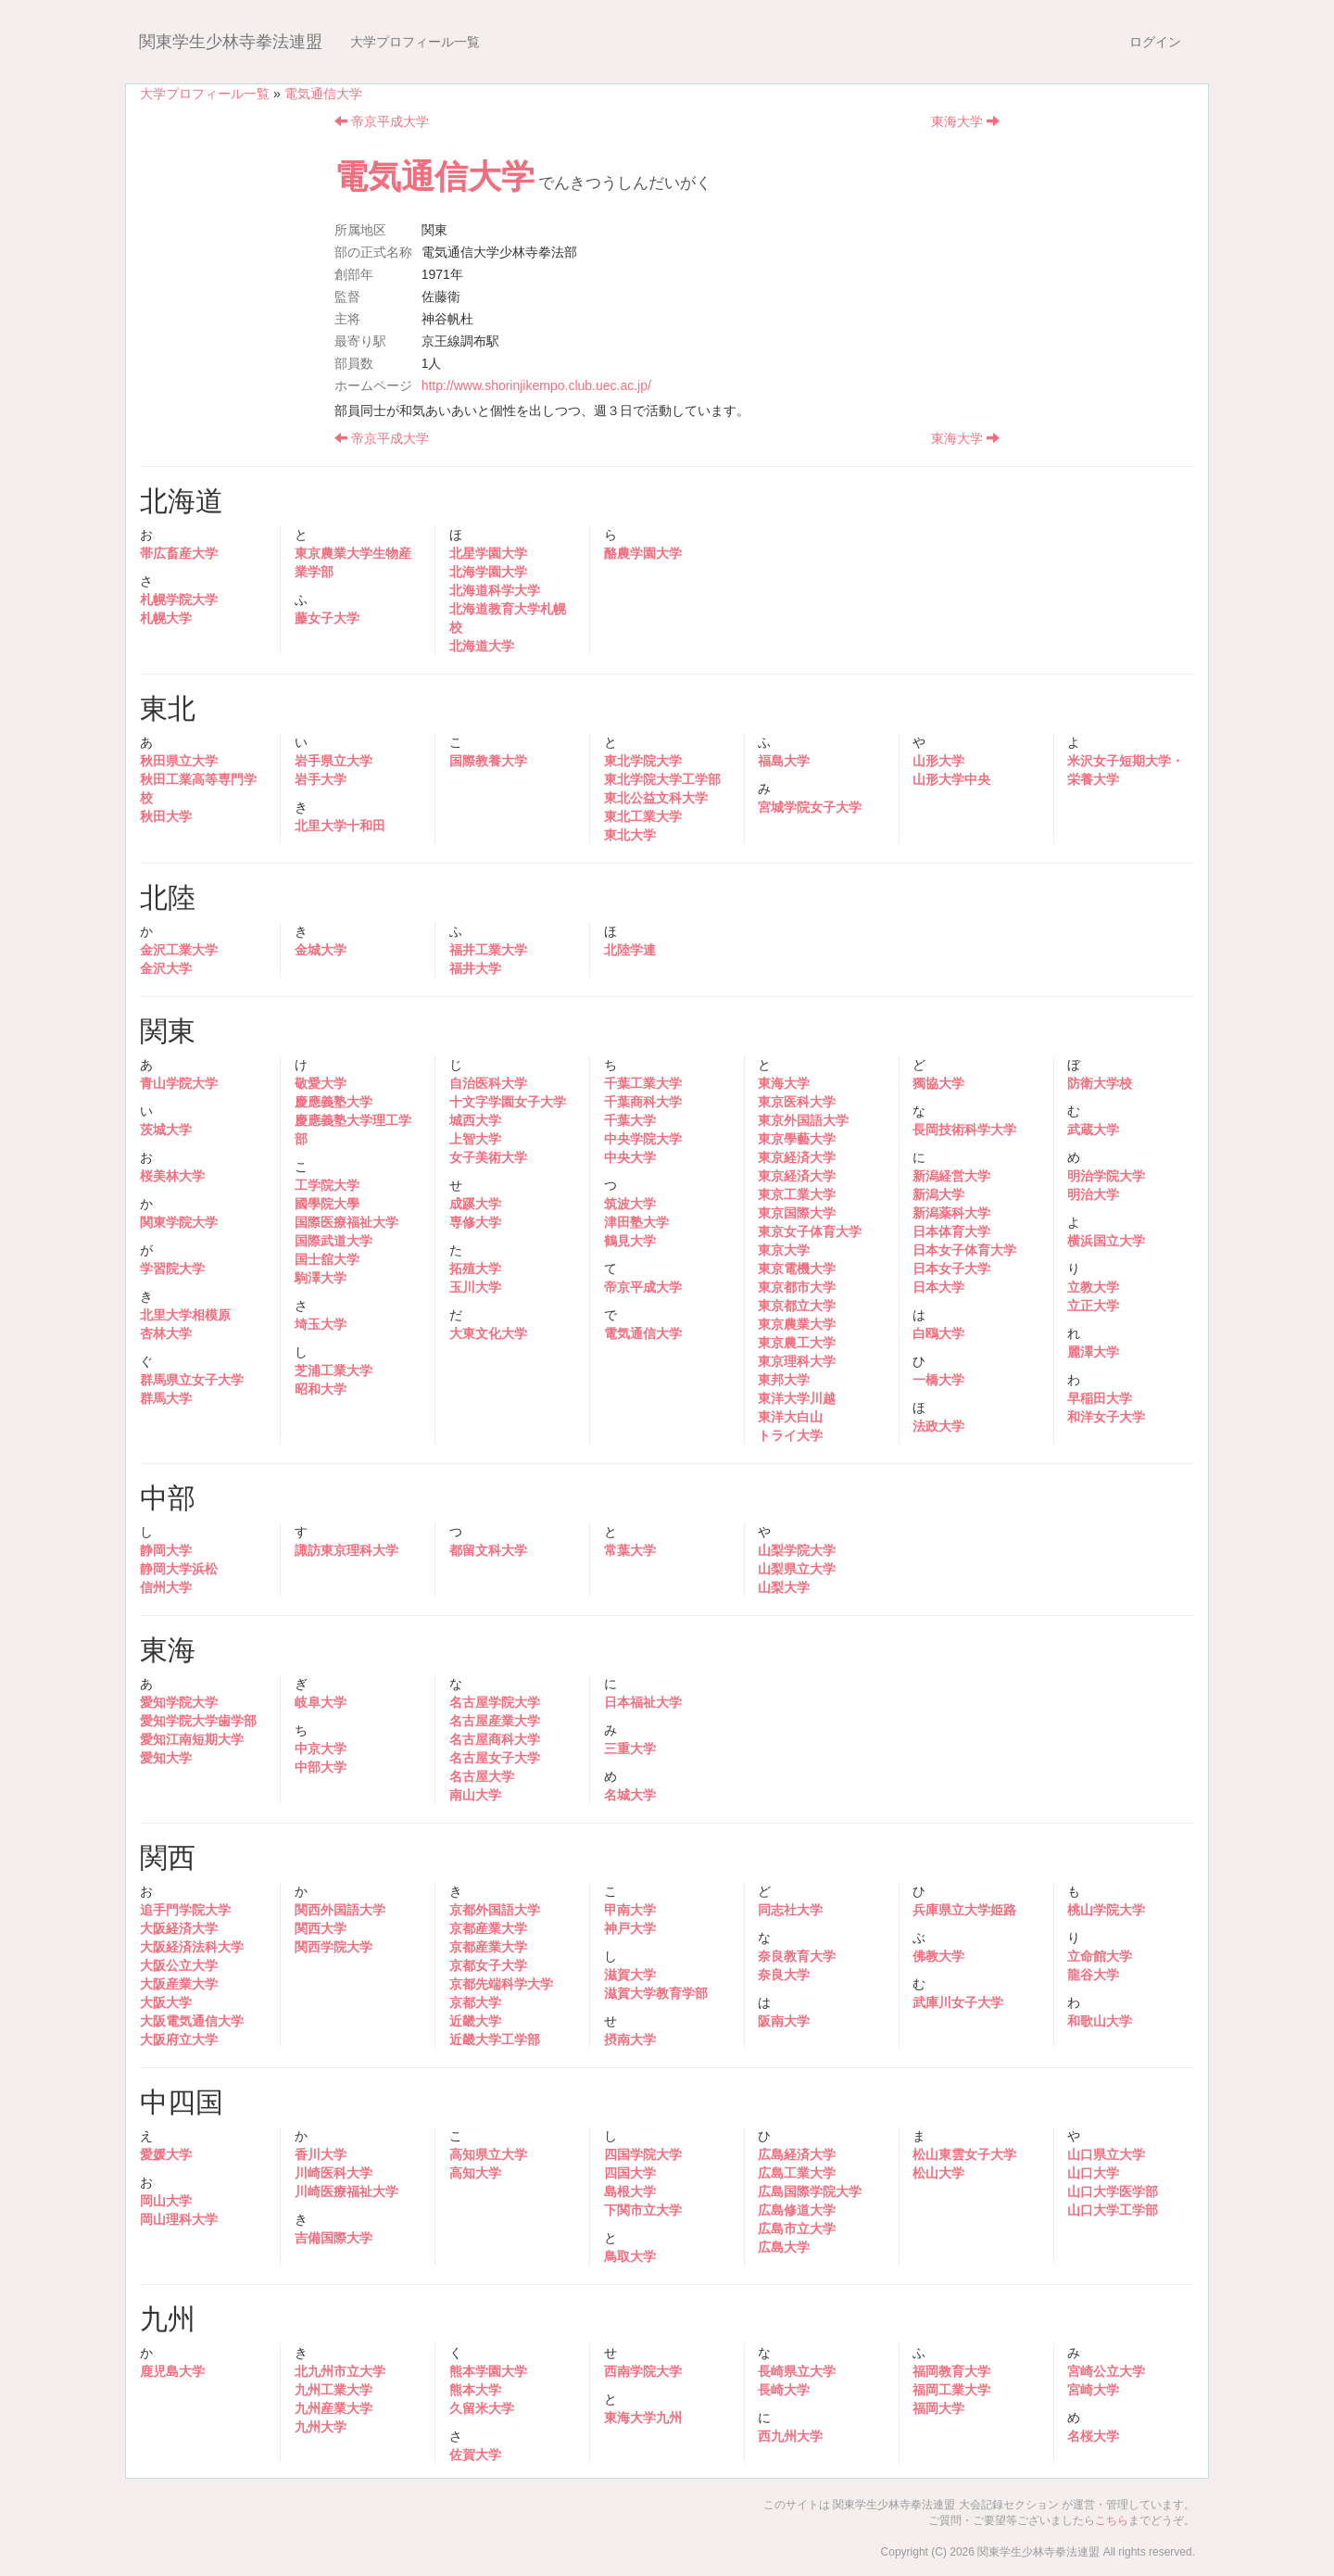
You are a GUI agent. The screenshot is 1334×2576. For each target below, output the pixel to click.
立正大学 (1093, 1305)
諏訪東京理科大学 (346, 1550)
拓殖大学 (475, 1268)
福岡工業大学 (951, 2389)
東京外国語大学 (803, 1120)
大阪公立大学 (179, 1965)
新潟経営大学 (951, 1175)
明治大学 (1093, 1194)
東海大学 (965, 121)
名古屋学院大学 (494, 1702)
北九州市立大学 (340, 2371)
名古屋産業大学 (494, 1720)
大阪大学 (166, 2002)
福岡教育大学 (951, 2371)
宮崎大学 (1093, 2389)
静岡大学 (166, 1550)
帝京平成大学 (381, 121)
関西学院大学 (333, 1946)
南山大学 (475, 1794)
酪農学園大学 (643, 553)
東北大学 (630, 834)
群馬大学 (166, 1398)
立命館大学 (1099, 1956)
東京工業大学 (797, 1194)
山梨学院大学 (797, 1550)
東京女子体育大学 (810, 1231)
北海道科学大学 (494, 590)
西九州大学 (790, 2436)
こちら (1111, 2520)
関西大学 (320, 1928)
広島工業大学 (797, 2173)
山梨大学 (784, 1587)
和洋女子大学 (1106, 1416)
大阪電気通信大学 (192, 2021)
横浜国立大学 (1106, 1240)
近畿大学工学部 (494, 2039)
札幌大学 (166, 618)
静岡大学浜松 (179, 1568)
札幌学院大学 (179, 599)
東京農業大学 (797, 1324)
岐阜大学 (320, 1702)
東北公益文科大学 (656, 797)
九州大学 (320, 2426)
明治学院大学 (1106, 1175)
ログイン (1155, 41)
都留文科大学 (488, 1550)
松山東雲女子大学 (964, 2154)
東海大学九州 (643, 2417)
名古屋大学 (481, 1776)
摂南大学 (630, 2039)
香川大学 (320, 2154)
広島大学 (784, 2247)
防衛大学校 (1099, 1083)
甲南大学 (630, 1909)
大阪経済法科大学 (192, 1946)
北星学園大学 (488, 553)
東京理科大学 (797, 1361)
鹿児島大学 (172, 2371)
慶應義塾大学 (333, 1101)
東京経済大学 (797, 1157)
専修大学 (475, 1222)
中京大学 (320, 1748)
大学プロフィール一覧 (415, 41)
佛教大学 (938, 1956)
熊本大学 (475, 2389)
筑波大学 (630, 1203)
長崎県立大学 (797, 2371)
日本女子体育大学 (964, 1250)
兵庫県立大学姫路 (964, 1909)
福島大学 (784, 760)
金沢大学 (166, 968)
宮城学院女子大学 (810, 807)
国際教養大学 (488, 760)
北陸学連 (630, 949)
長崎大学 (784, 2389)
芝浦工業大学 (333, 1370)
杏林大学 (166, 1333)
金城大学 (320, 949)
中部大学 (320, 1767)
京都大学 (475, 2002)
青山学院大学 (179, 1083)
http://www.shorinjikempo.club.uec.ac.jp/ (536, 385)
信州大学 (166, 1587)
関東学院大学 (179, 1222)
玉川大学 (475, 1287)
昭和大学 (320, 1389)
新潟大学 (938, 1194)
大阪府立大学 (179, 2039)
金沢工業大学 (179, 949)
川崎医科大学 (333, 2173)
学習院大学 (172, 1268)
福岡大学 (938, 2408)
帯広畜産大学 (179, 553)
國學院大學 (327, 1203)
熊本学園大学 (488, 2371)
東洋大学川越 (797, 1398)
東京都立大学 (797, 1305)
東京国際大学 (797, 1213)
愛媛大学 (166, 2154)
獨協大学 (938, 1083)
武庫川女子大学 (957, 2002)
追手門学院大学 (185, 1909)
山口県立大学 (1106, 2154)
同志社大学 (790, 1909)
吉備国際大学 (333, 2237)
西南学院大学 (643, 2371)
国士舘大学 (327, 1259)
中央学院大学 (643, 1138)
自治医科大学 (488, 1083)
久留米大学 (481, 2408)
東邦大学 (784, 1379)
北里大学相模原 (185, 1314)
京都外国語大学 (494, 1909)
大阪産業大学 (179, 1983)
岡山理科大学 (179, 2219)
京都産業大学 (488, 1928)
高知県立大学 (488, 2154)
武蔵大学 (1093, 1129)
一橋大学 (938, 1379)
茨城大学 (166, 1129)
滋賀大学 (630, 1974)
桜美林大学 (172, 1175)
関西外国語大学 (340, 1909)
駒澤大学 (320, 1277)
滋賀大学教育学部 (656, 1993)
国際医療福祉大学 (346, 1222)
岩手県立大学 (333, 760)
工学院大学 (327, 1185)
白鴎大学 (938, 1333)
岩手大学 (320, 779)
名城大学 (630, 1794)
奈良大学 (784, 1974)
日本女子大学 (951, 1268)
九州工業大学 (333, 2389)
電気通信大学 (323, 93)
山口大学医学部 (1112, 2191)
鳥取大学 (630, 2256)
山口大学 (1093, 2173)
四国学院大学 (643, 2154)
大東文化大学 (488, 1333)
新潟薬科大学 (951, 1213)
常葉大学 (630, 1550)
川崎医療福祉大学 (346, 2191)
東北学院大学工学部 (662, 779)
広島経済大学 (797, 2154)
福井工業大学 (488, 949)
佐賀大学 (475, 2454)
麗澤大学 (1093, 1352)
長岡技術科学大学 (964, 1129)
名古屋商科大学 (494, 1739)
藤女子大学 (327, 618)
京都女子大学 (488, 1965)
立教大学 (1093, 1287)
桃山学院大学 (1106, 1909)
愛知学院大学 (179, 1702)
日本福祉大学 (643, 1702)
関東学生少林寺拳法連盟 (230, 41)
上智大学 (475, 1138)
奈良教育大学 (797, 1956)
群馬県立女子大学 (192, 1379)
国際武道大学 (333, 1240)
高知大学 (475, 2173)
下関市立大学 (643, 2210)
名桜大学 (1093, 2436)
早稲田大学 (1099, 1398)
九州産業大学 (333, 2408)
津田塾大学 (636, 1222)
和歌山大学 (1099, 2021)
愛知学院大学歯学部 (198, 1720)
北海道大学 (481, 645)
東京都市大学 (797, 1287)
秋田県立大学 (179, 760)
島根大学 (630, 2191)
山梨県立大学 (797, 1568)
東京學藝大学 (797, 1138)
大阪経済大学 (179, 1928)
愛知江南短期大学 (192, 1739)
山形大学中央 (951, 779)
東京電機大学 (797, 1268)
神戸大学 (630, 1928)
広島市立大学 (797, 2228)
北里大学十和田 (340, 825)
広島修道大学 (797, 2210)
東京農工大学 (797, 1342)
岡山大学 (166, 2200)
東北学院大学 (643, 760)
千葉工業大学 (643, 1083)
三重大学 (630, 1748)
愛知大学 (166, 1757)
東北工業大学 (643, 816)
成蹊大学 (475, 1203)
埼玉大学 (320, 1324)
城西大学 (475, 1120)
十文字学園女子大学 (507, 1101)
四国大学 (630, 2173)
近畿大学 (475, 2021)
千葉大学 (630, 1120)
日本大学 (938, 1287)
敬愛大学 (320, 1083)
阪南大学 (784, 2021)
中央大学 (630, 1157)
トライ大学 (790, 1435)
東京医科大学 (797, 1101)
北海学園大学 (488, 571)
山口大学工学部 (1112, 2210)
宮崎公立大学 (1106, 2371)
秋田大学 (166, 816)
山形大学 (938, 760)
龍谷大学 (1093, 1974)
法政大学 (938, 1426)
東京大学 (784, 1250)
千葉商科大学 (643, 1101)
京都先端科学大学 (501, 1983)
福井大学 (475, 968)
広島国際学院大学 (810, 2191)
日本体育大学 (951, 1231)
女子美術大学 (488, 1157)
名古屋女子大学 (494, 1757)
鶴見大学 (630, 1240)
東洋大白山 (790, 1416)
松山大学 (938, 2173)
